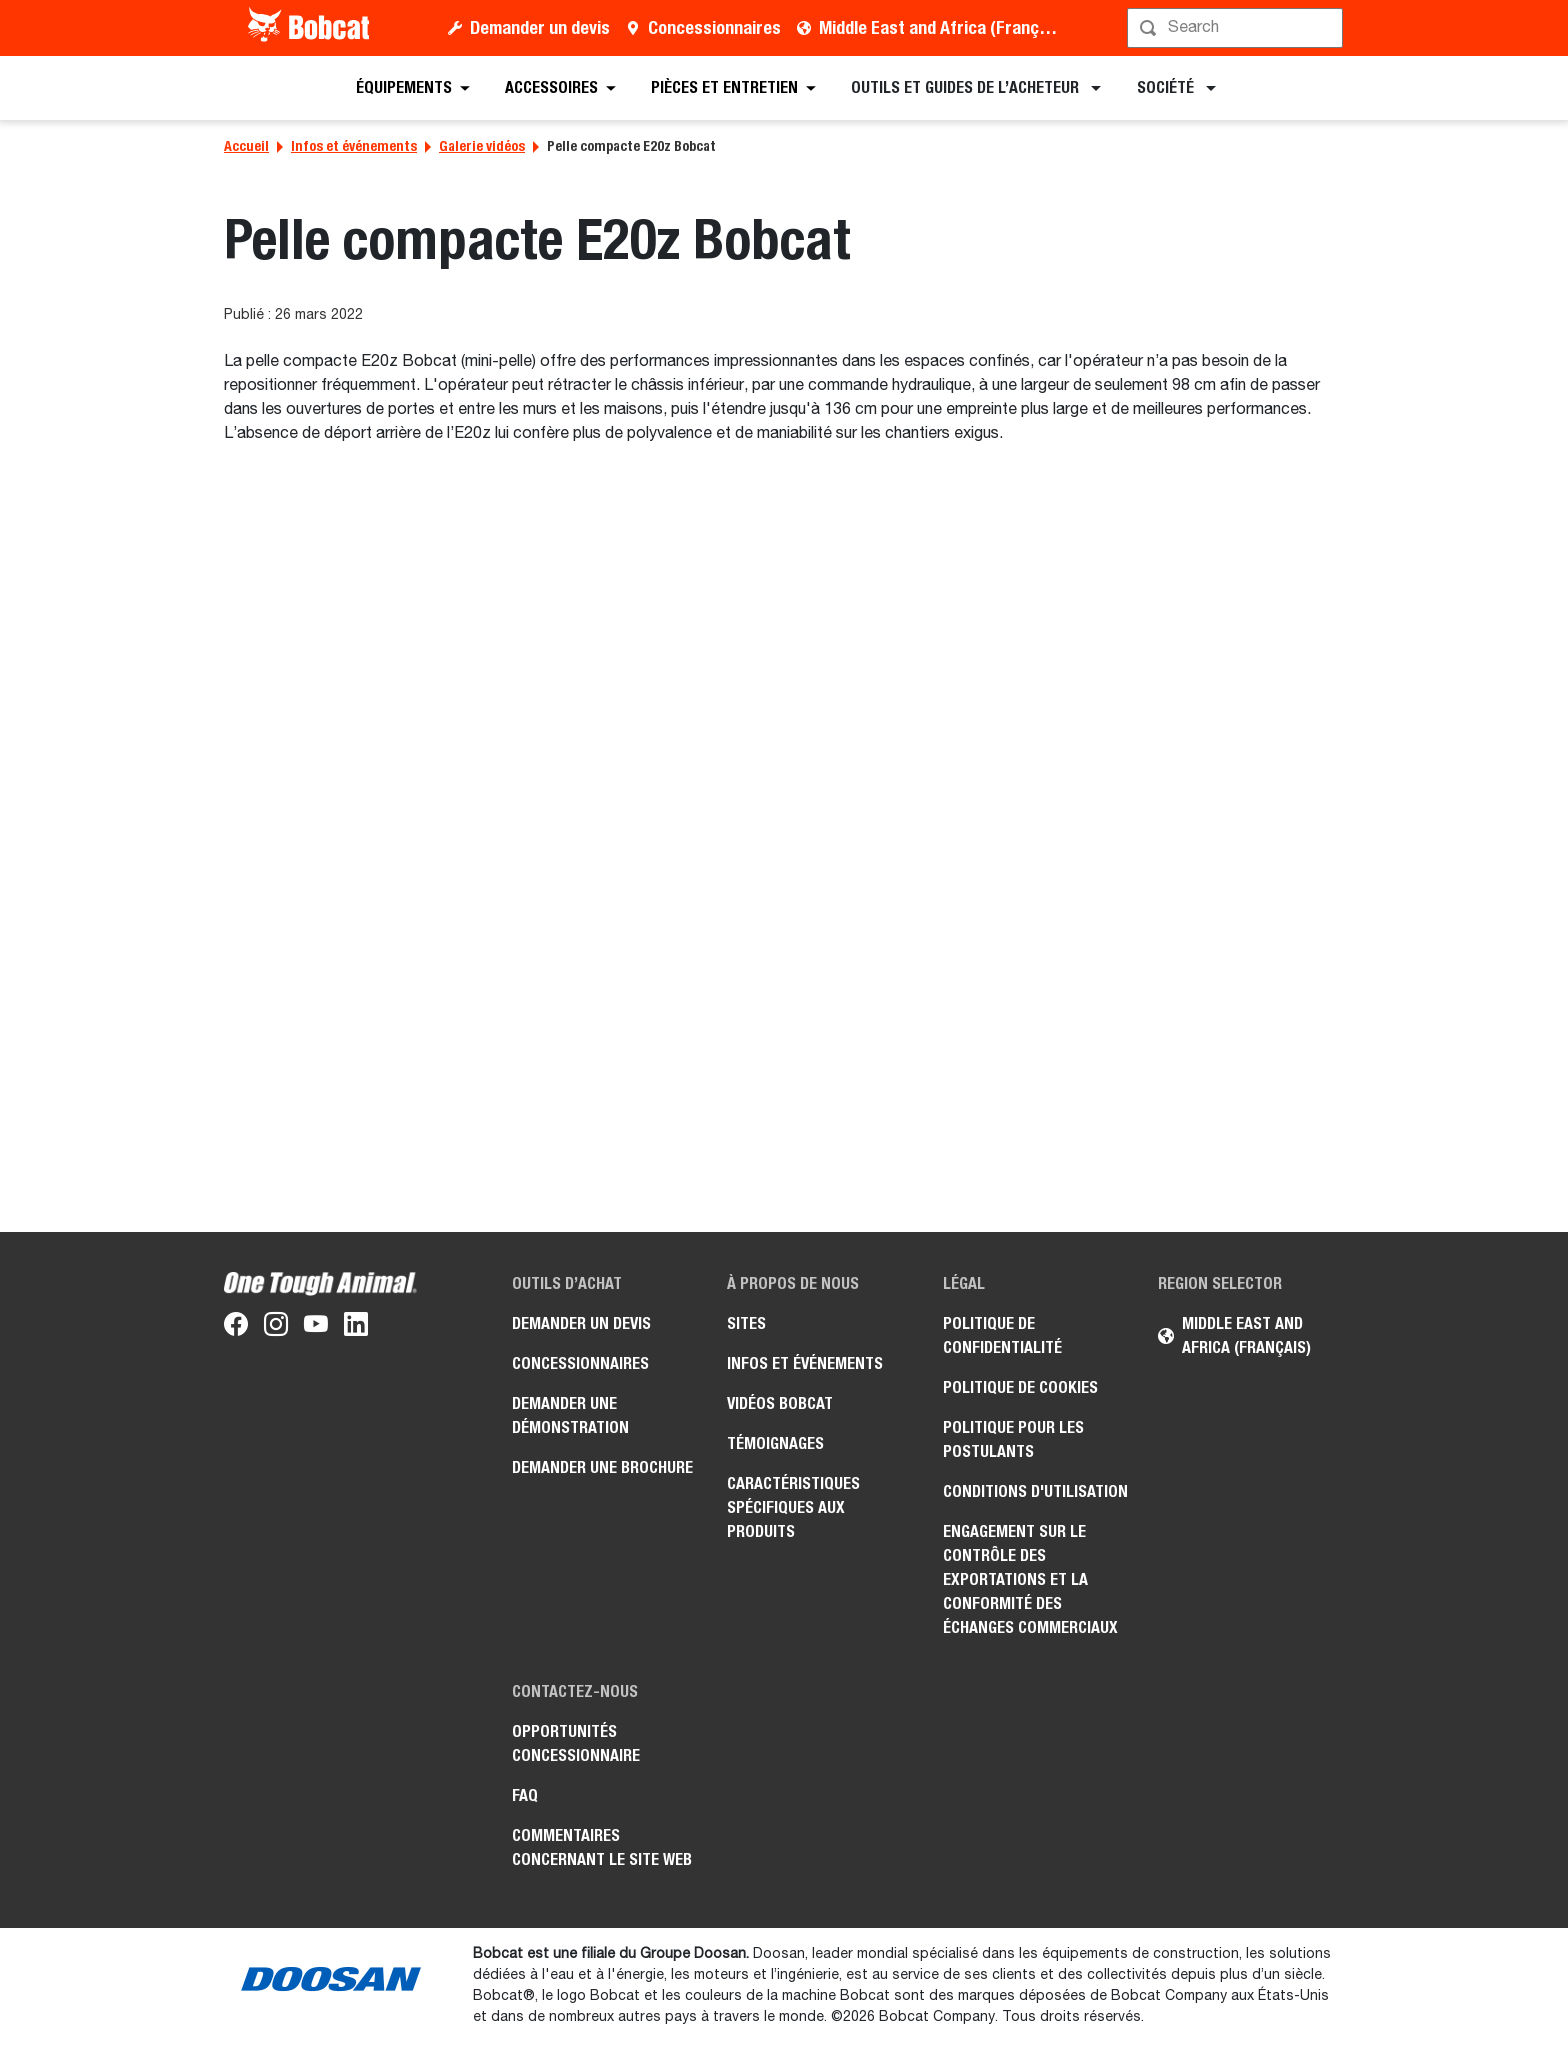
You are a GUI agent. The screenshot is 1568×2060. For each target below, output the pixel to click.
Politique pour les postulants (1013, 1439)
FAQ (525, 1795)
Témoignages (775, 1443)
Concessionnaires (714, 27)
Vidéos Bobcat (780, 1403)
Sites (746, 1323)
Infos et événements (354, 146)
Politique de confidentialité (1002, 1335)
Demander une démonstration (570, 1415)
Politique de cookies (1020, 1387)
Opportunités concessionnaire (576, 1743)
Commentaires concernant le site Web (602, 1847)
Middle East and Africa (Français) (942, 27)
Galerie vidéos (482, 146)
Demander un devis (540, 27)
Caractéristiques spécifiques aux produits (793, 1507)
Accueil (246, 146)
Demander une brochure (602, 1467)
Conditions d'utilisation (1035, 1491)
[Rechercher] (1237, 28)
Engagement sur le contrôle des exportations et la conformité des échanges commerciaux (1030, 1579)
